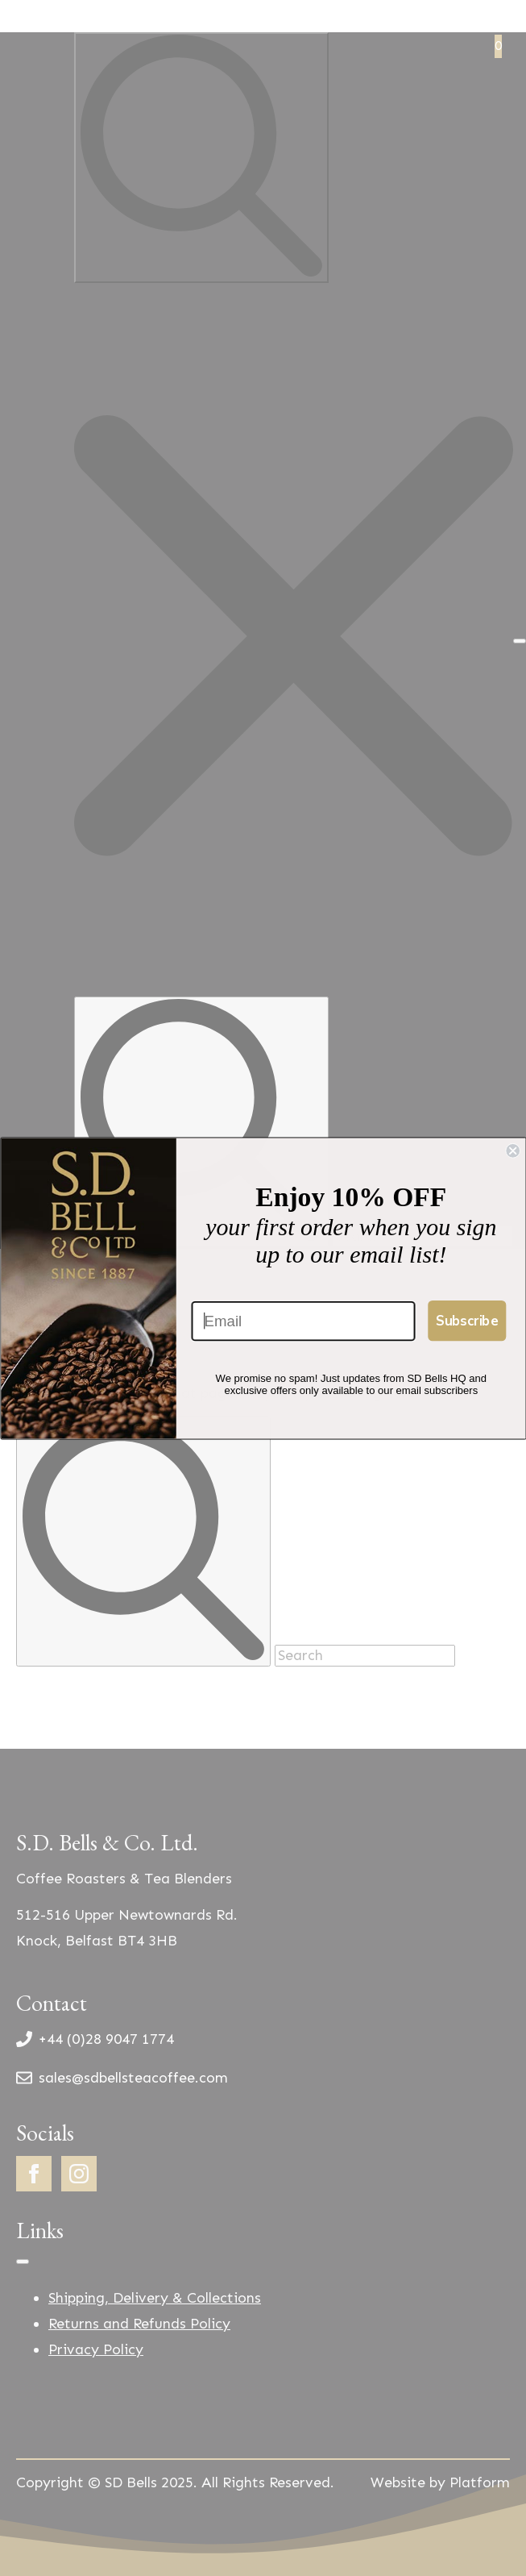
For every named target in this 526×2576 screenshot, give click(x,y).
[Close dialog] (512, 1150)
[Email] (303, 1320)
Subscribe (466, 1320)
